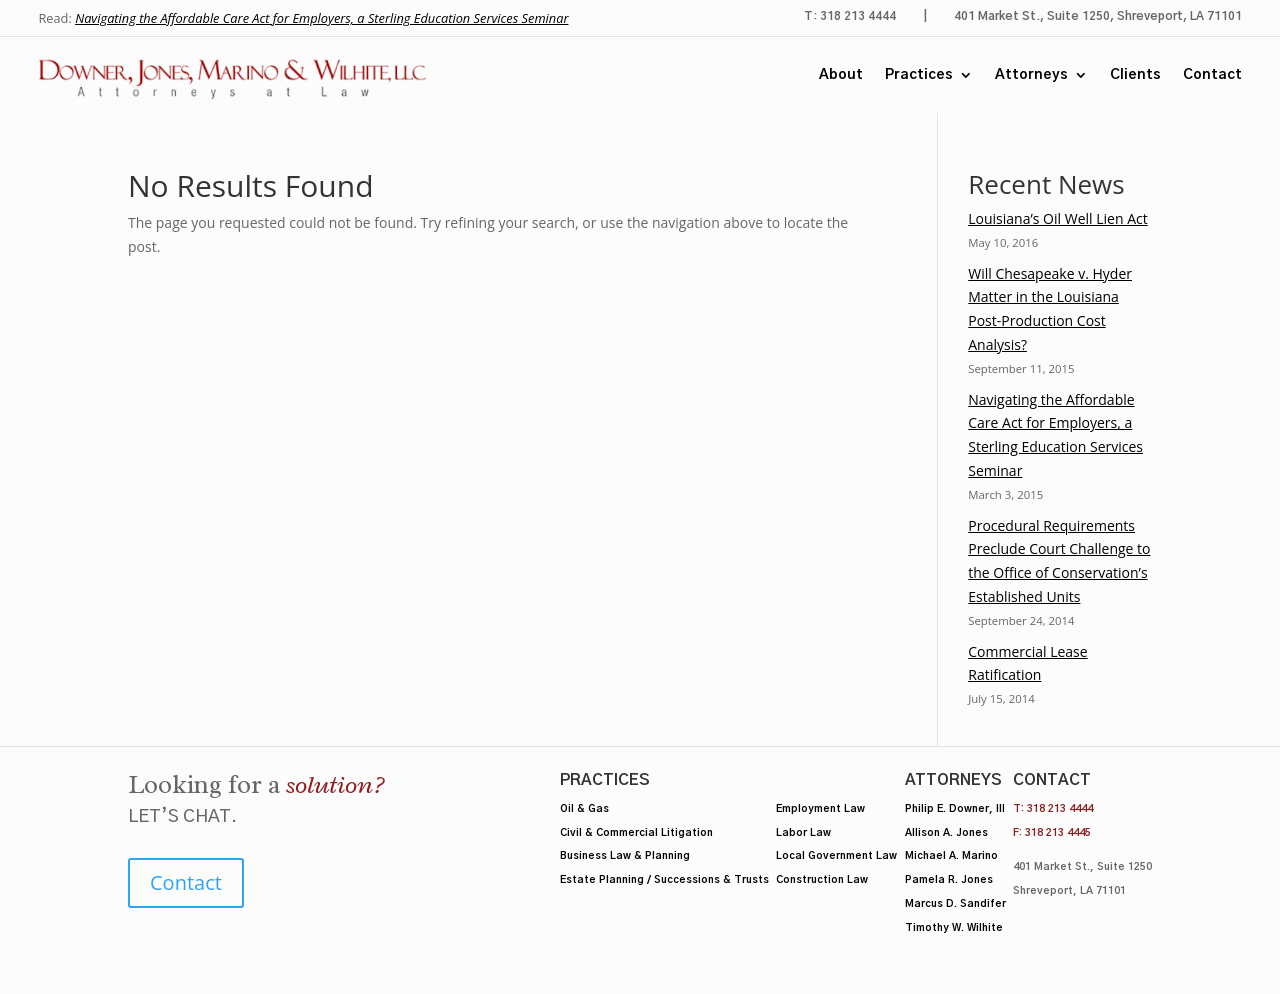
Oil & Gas (584, 809)
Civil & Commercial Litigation (636, 833)
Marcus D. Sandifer (955, 904)
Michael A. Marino (951, 856)
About (841, 75)
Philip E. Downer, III (955, 809)
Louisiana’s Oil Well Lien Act (1057, 218)
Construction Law (822, 880)
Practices (919, 75)
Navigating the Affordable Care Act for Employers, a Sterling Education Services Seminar (321, 18)
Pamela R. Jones (949, 880)
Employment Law (820, 809)
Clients (1135, 75)
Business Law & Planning (625, 856)
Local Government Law (836, 856)
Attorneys (1031, 75)
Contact (1212, 75)
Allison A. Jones (946, 833)
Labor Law (803, 833)
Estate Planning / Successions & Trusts (664, 880)
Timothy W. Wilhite (954, 928)
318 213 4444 (1060, 809)
